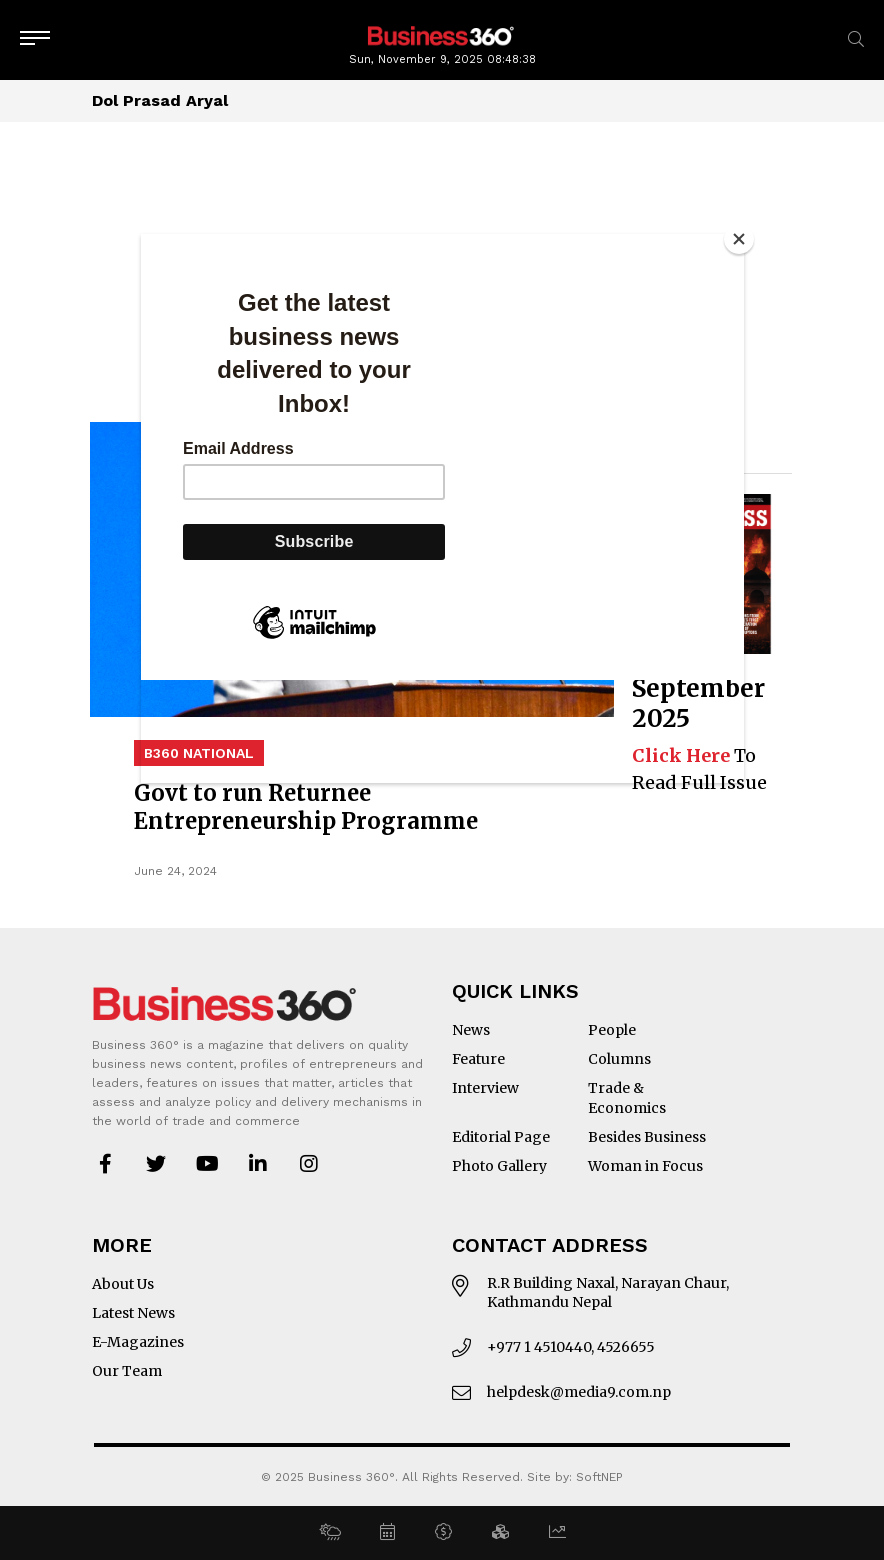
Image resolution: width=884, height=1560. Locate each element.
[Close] (739, 239)
